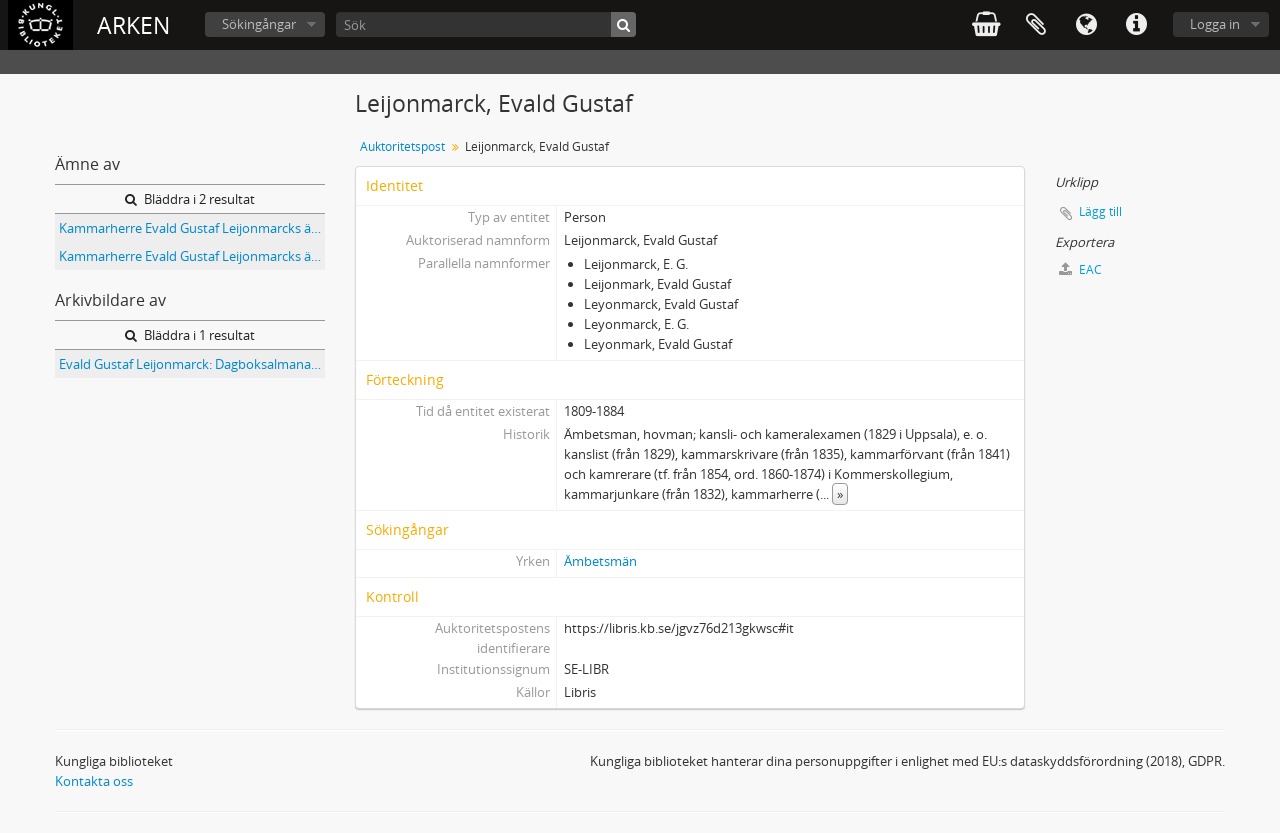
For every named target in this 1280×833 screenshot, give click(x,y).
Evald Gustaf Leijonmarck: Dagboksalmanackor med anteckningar (192, 364)
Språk (1086, 25)
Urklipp (1036, 25)
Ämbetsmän (600, 561)
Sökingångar (259, 24)
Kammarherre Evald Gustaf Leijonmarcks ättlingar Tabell (192, 256)
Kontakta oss (94, 781)
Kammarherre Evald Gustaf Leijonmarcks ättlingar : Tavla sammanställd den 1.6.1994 (192, 228)
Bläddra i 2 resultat (190, 199)
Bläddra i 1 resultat (190, 335)
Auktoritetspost (402, 146)
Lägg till (1100, 211)
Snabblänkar (1136, 25)
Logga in (1215, 24)
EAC (1080, 269)
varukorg (986, 25)
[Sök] (486, 24)
